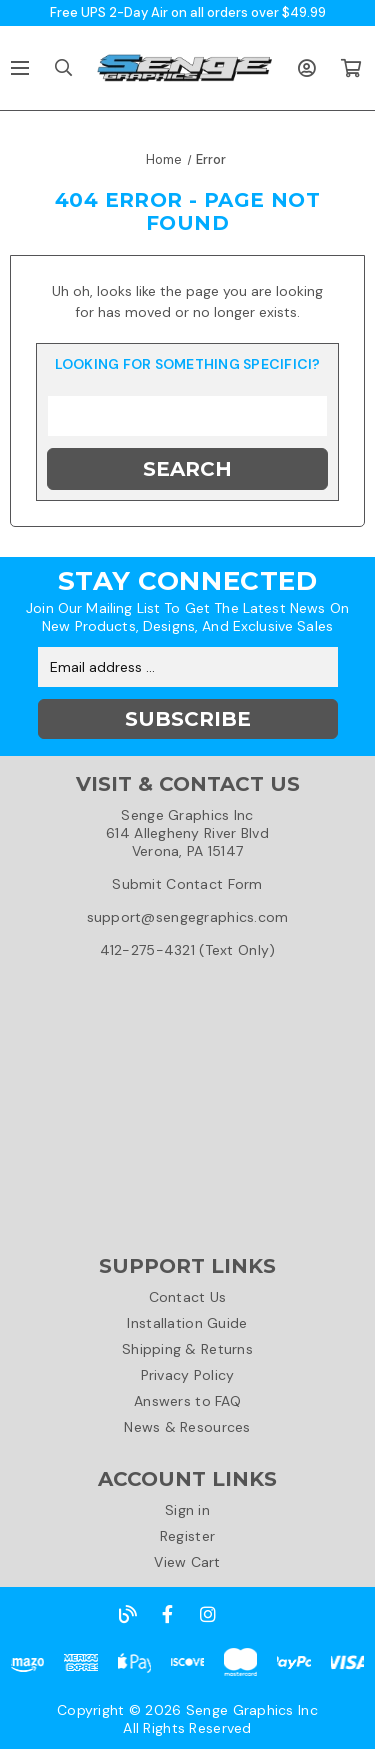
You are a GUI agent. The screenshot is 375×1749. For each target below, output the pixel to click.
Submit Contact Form (187, 884)
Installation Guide (187, 1323)
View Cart (187, 1562)
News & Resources (187, 1427)
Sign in (187, 1510)
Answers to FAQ (187, 1401)
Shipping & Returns (187, 1349)
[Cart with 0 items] (350, 68)
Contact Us (188, 1297)
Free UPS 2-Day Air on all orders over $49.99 (188, 12)
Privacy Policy (188, 1375)
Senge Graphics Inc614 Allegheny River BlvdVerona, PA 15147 (187, 833)
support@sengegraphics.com (188, 917)
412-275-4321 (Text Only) (188, 950)
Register (187, 1536)
